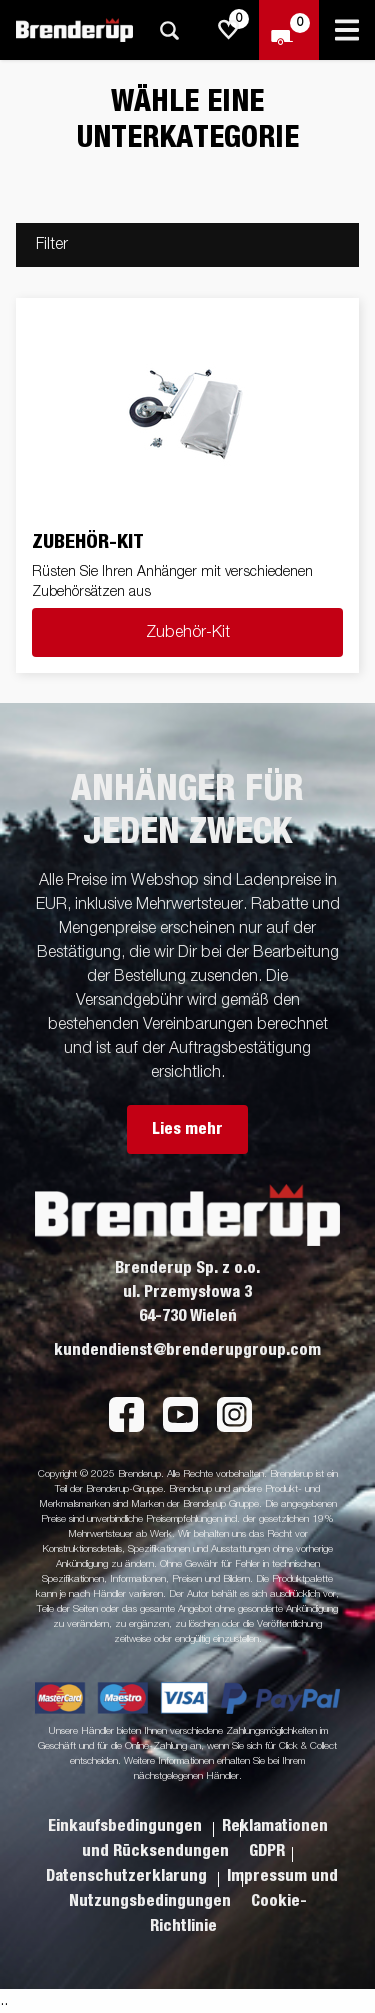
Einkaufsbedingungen (127, 1826)
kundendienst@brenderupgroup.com (187, 1350)
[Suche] (169, 30)
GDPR (267, 1851)
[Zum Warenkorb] (289, 30)
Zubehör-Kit (188, 633)
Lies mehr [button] (187, 1129)
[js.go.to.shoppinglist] (229, 30)
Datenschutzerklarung (128, 1876)
